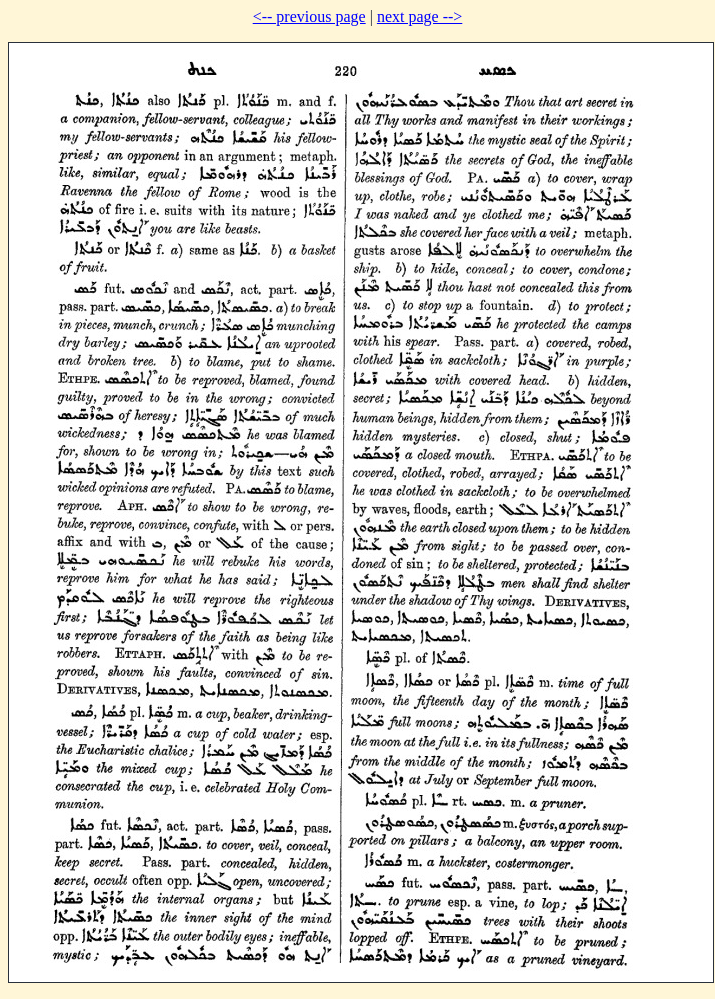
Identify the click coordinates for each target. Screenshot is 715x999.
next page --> (419, 16)
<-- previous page (309, 16)
